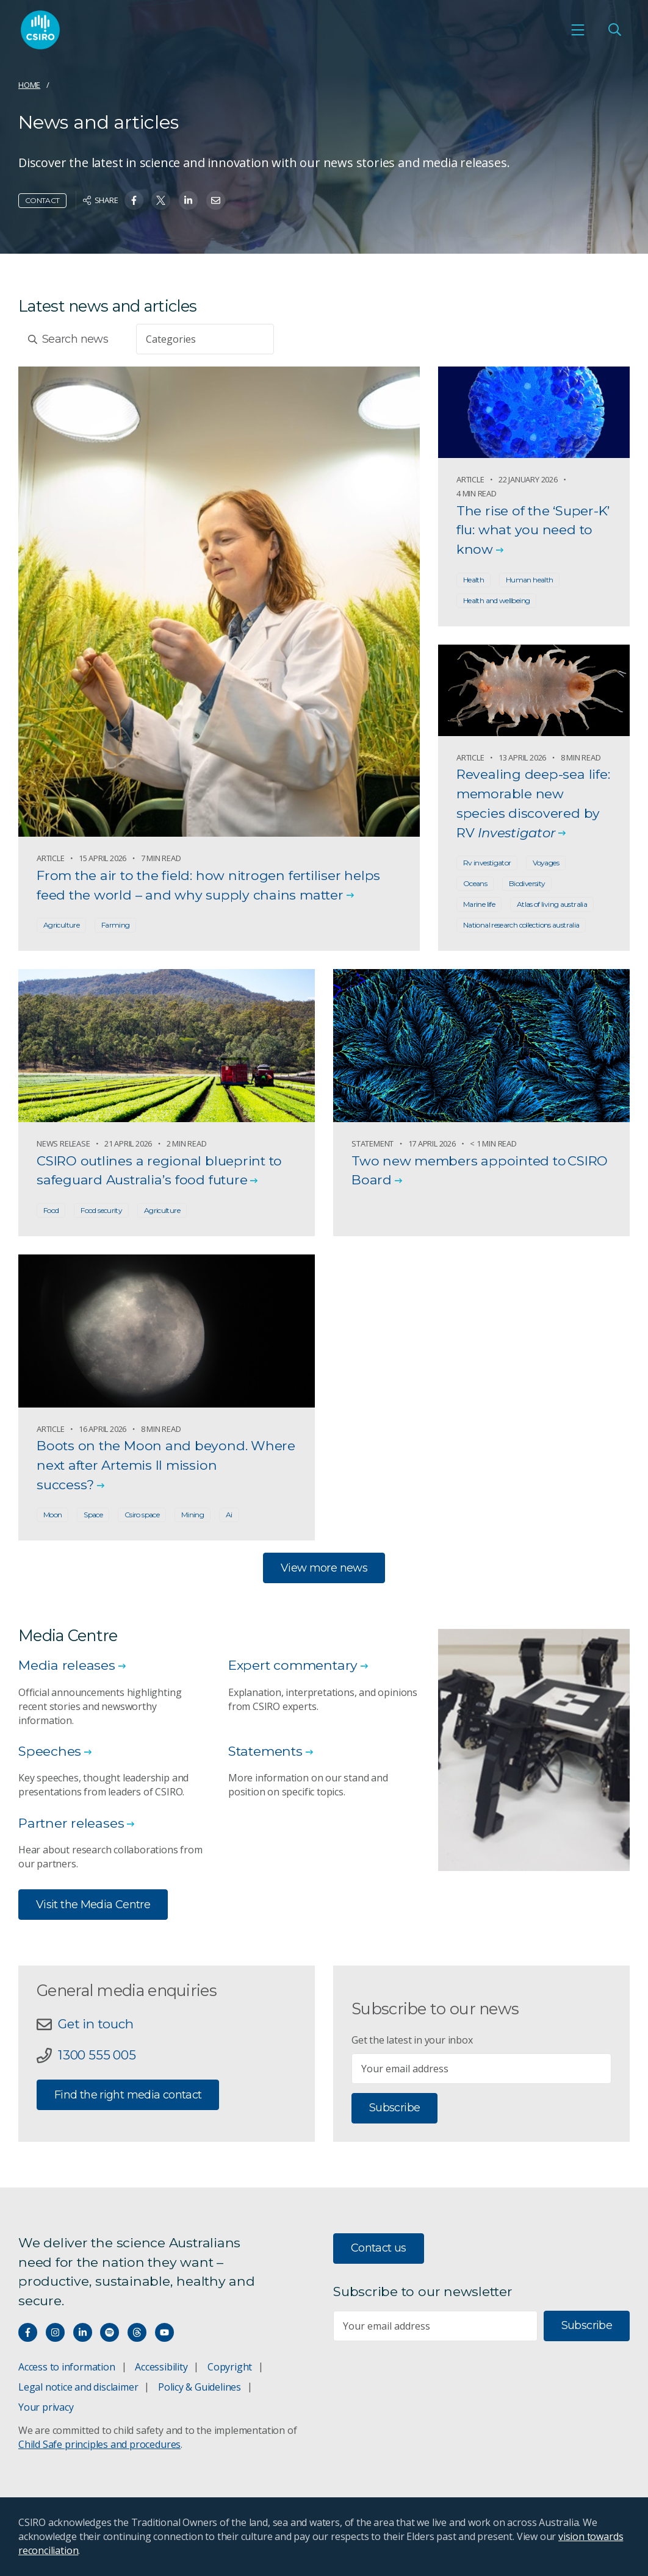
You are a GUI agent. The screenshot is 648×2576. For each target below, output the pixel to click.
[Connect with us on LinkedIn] (82, 2332)
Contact (42, 200)
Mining (192, 1514)
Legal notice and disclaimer (78, 2387)
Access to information (66, 2367)
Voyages (546, 862)
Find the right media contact (127, 2096)
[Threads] (137, 2332)
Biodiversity (527, 883)
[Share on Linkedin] (188, 200)
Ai (229, 1514)
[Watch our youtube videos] (164, 2332)
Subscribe (394, 2107)
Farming (115, 924)
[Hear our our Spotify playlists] (109, 2332)
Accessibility (161, 2367)
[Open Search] (614, 31)
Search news (68, 339)
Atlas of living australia (552, 904)
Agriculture (61, 924)
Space (93, 1514)
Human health (529, 579)
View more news (324, 1568)
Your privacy (45, 2407)
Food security (101, 1210)
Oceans (475, 883)
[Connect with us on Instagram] (55, 2332)
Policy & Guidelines (199, 2387)
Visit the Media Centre (93, 1904)
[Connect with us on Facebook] (27, 2332)
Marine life (479, 904)
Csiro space (141, 1514)
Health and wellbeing (496, 600)
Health (473, 579)
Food (51, 1210)
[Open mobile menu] (578, 31)
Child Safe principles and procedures (99, 2444)
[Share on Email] (215, 200)
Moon (52, 1514)
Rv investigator (487, 862)
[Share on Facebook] (133, 200)
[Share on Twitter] (160, 200)
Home (29, 84)
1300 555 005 (98, 2056)
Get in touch (98, 2024)
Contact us (378, 2248)
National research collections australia (521, 924)
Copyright (229, 2367)
